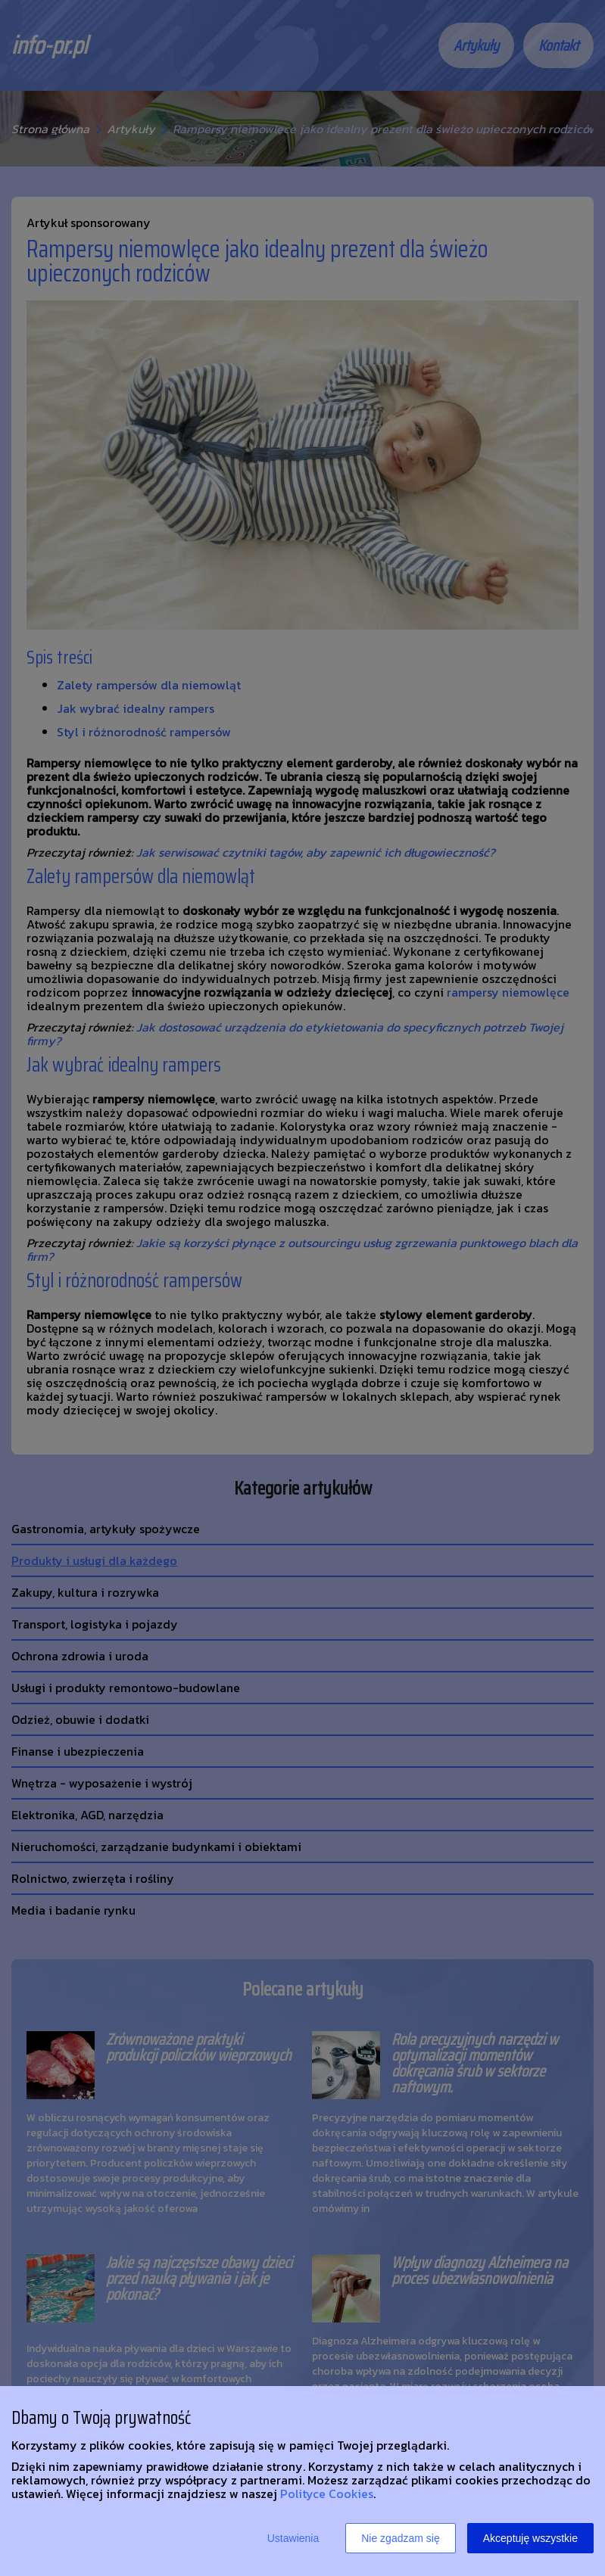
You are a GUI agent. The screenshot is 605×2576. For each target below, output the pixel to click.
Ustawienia (293, 2538)
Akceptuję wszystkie (530, 2538)
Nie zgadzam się (400, 2538)
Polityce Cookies (326, 2493)
